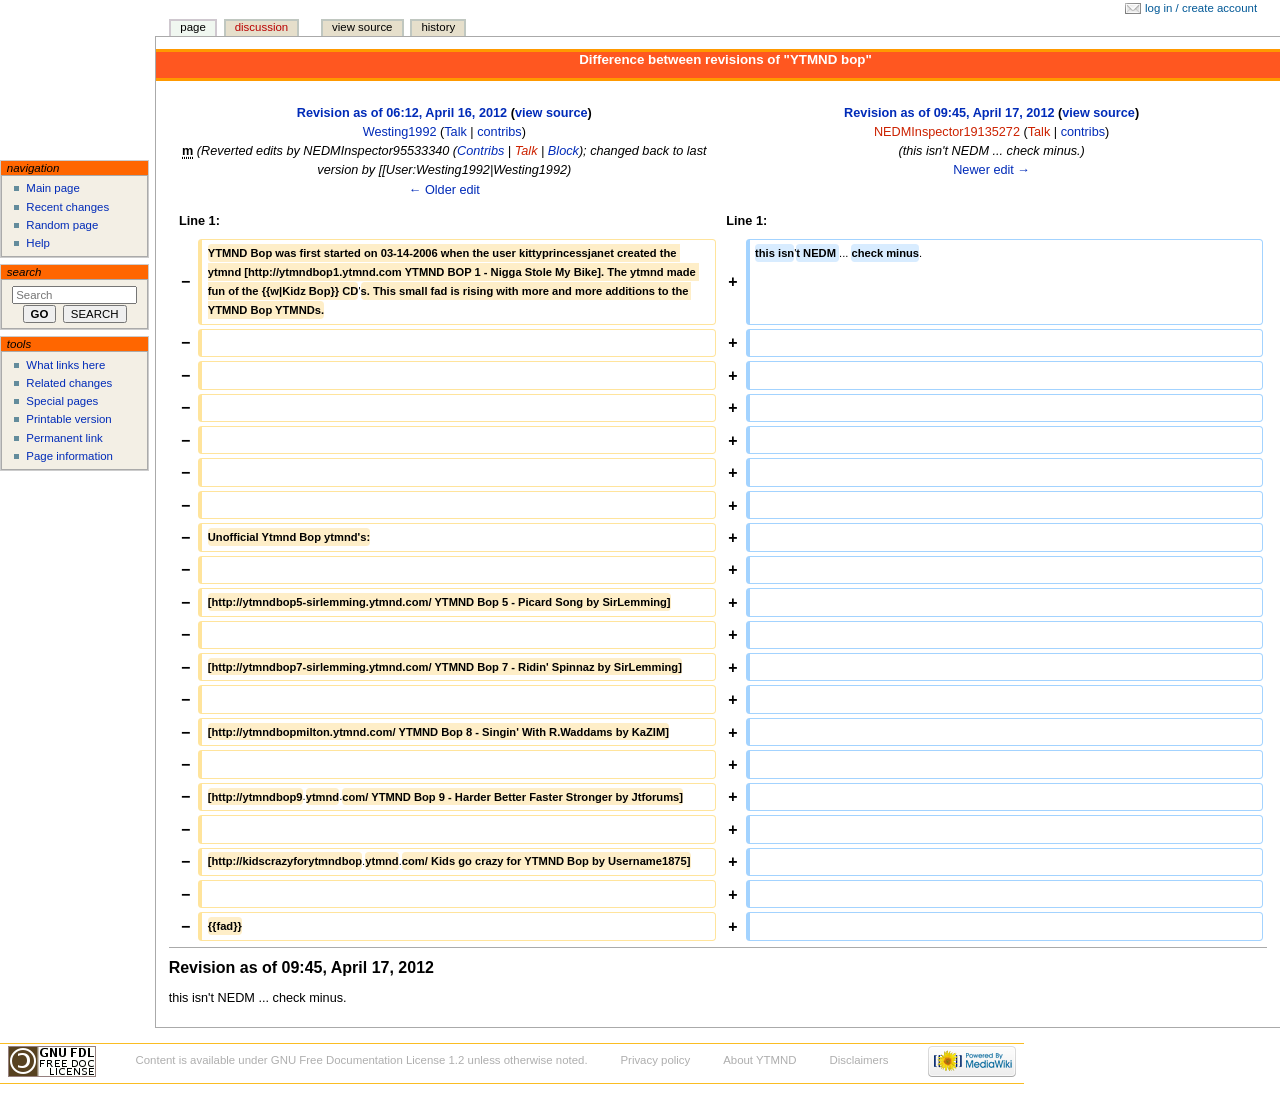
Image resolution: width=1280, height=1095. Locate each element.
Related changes (69, 383)
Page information (69, 456)
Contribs (480, 151)
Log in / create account (1201, 8)
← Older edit (444, 190)
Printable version (68, 419)
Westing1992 (400, 132)
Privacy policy (655, 1060)
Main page (53, 188)
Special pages (62, 401)
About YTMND (759, 1060)
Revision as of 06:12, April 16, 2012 (402, 113)
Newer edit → (991, 170)
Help (38, 243)
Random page (62, 225)
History (438, 27)
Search (24, 272)
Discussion (261, 27)
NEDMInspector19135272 (947, 132)
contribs (499, 132)
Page (192, 27)
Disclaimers (858, 1060)
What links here (65, 365)
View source (362, 27)
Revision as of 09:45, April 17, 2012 (949, 113)
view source (551, 113)
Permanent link (64, 438)
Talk (455, 132)
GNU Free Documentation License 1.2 (368, 1060)
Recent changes (67, 207)
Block (563, 151)
